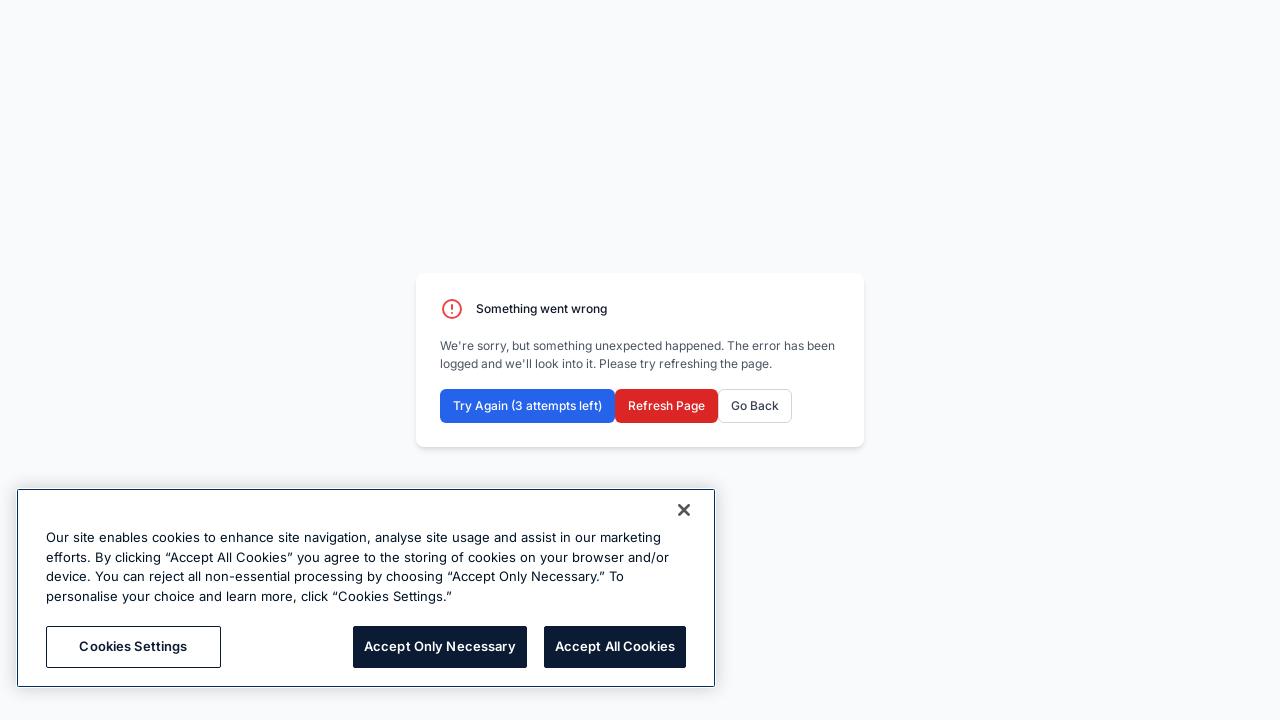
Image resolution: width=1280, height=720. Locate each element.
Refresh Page (666, 405)
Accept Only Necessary (440, 646)
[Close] (684, 510)
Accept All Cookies (615, 646)
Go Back (755, 405)
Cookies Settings (133, 646)
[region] (366, 588)
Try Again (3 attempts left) (527, 405)
